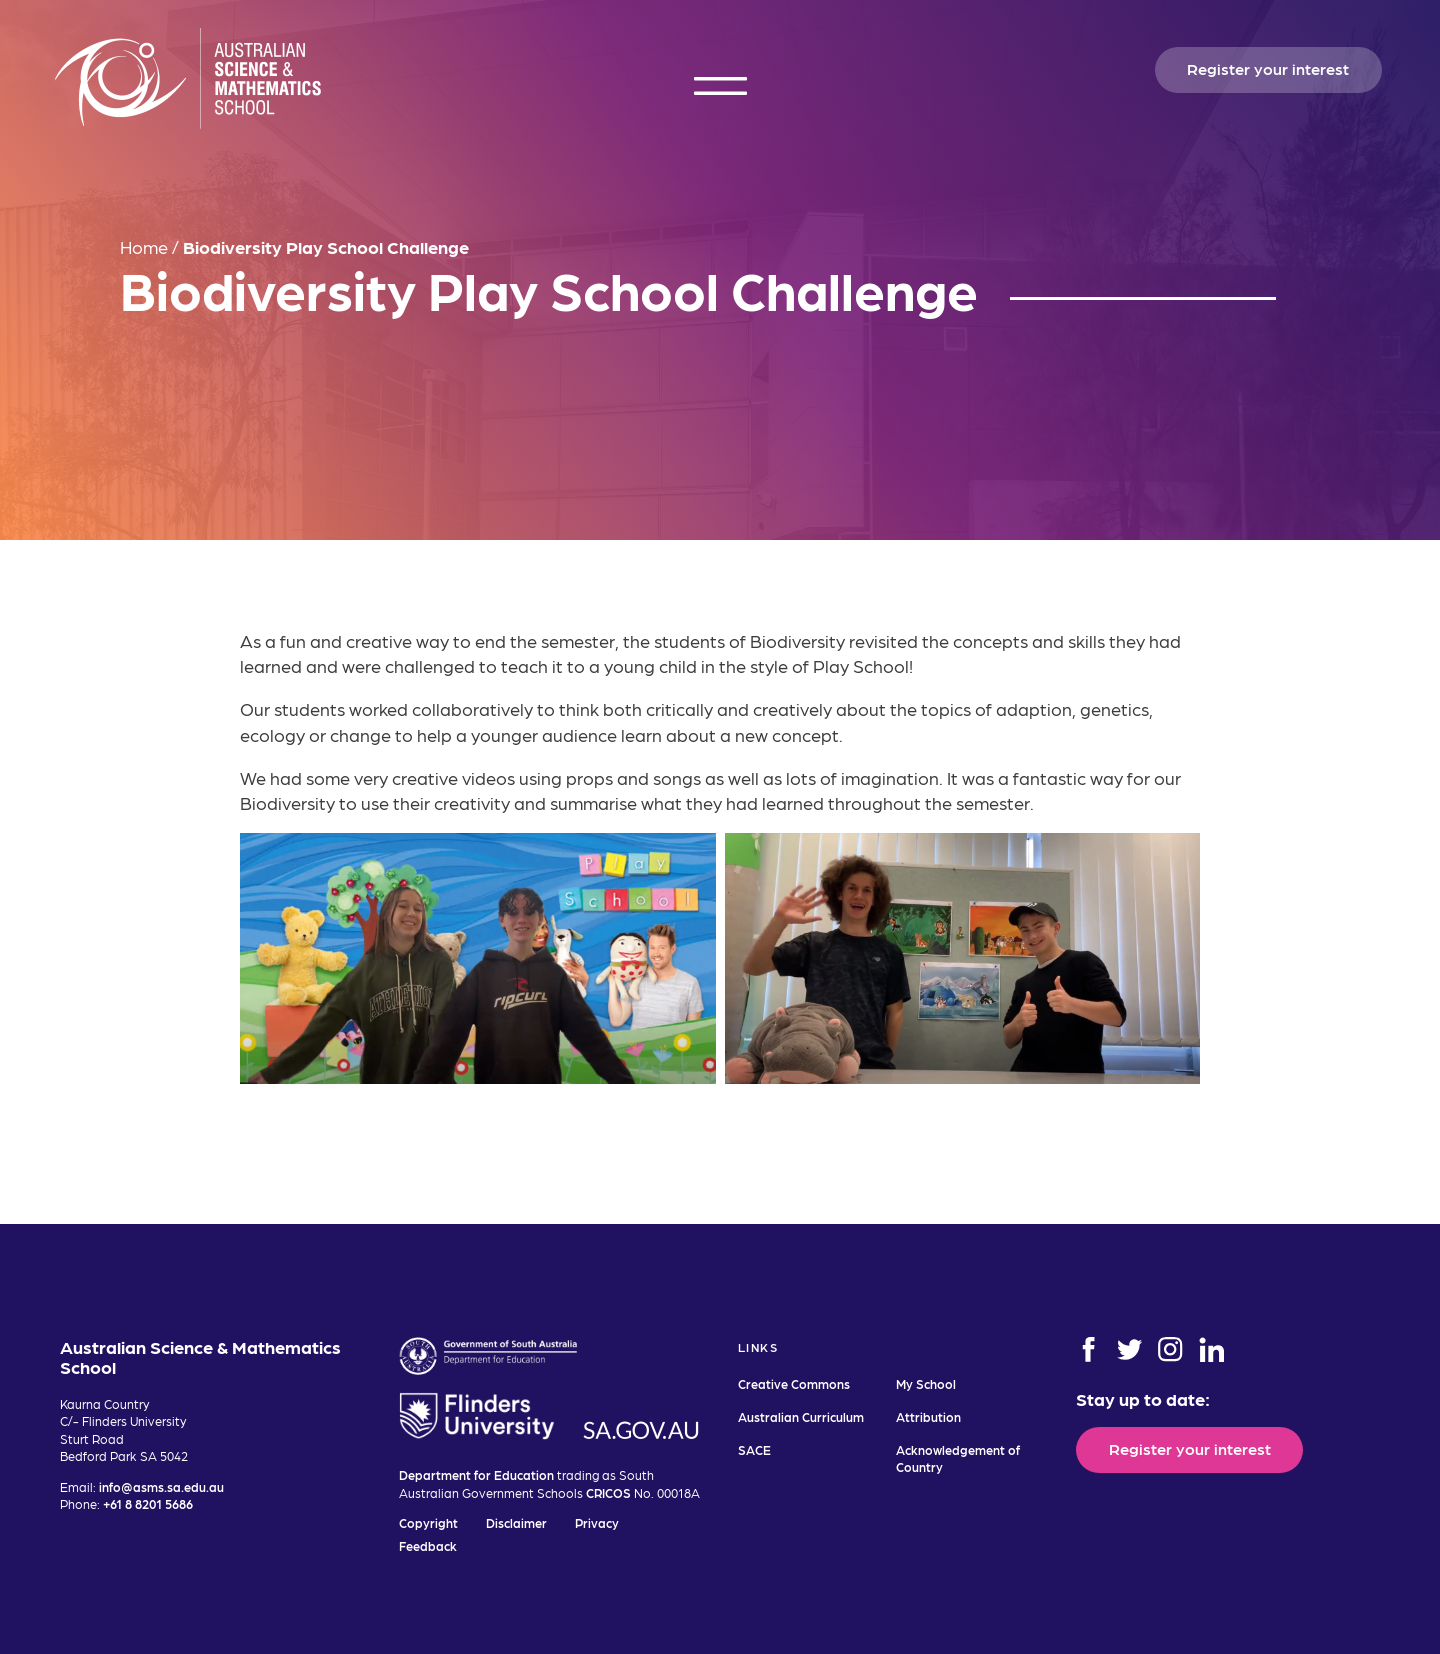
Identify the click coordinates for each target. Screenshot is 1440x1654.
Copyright (428, 1522)
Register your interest (1268, 68)
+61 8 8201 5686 (148, 1503)
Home (144, 246)
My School (926, 1383)
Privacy (597, 1522)
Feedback (428, 1545)
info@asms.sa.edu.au (161, 1486)
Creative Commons (794, 1383)
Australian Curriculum (801, 1416)
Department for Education (476, 1474)
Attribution (928, 1416)
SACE (754, 1449)
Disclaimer (516, 1522)
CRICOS (608, 1492)
